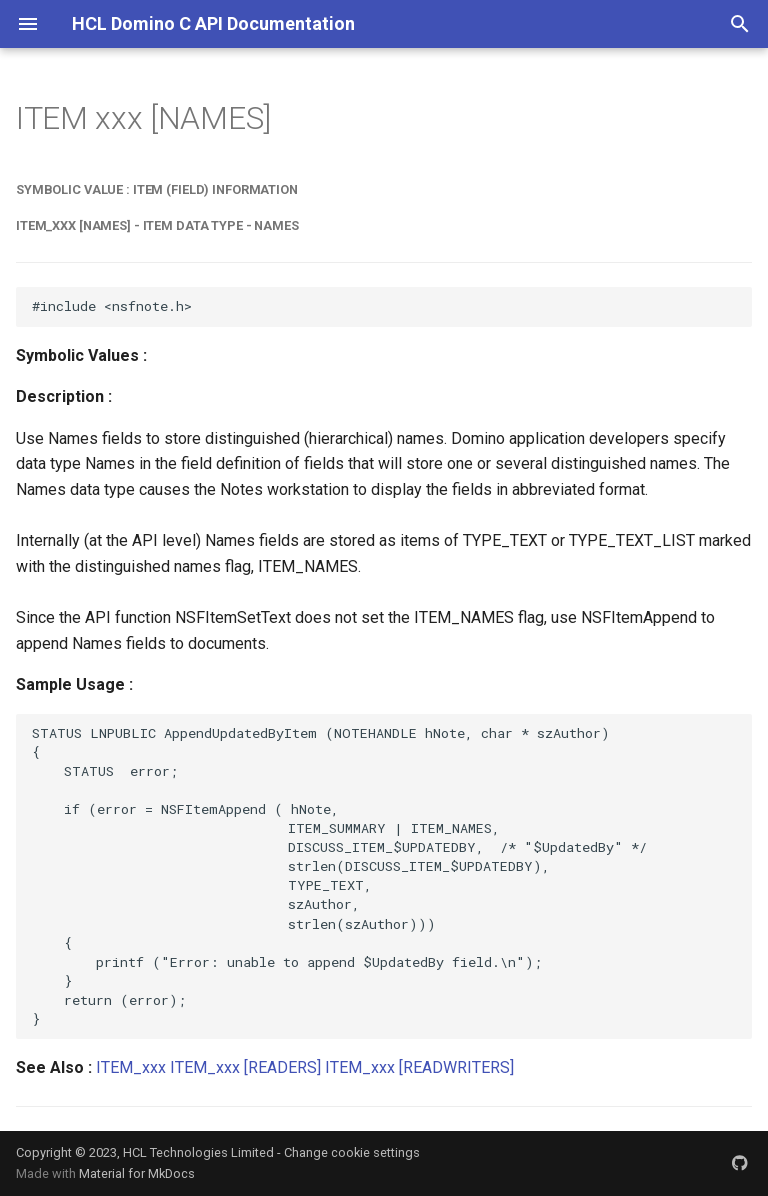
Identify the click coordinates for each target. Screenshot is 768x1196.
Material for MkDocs (137, 1173)
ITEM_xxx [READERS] (245, 1067)
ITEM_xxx (131, 1067)
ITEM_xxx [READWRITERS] (419, 1067)
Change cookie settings (352, 1152)
